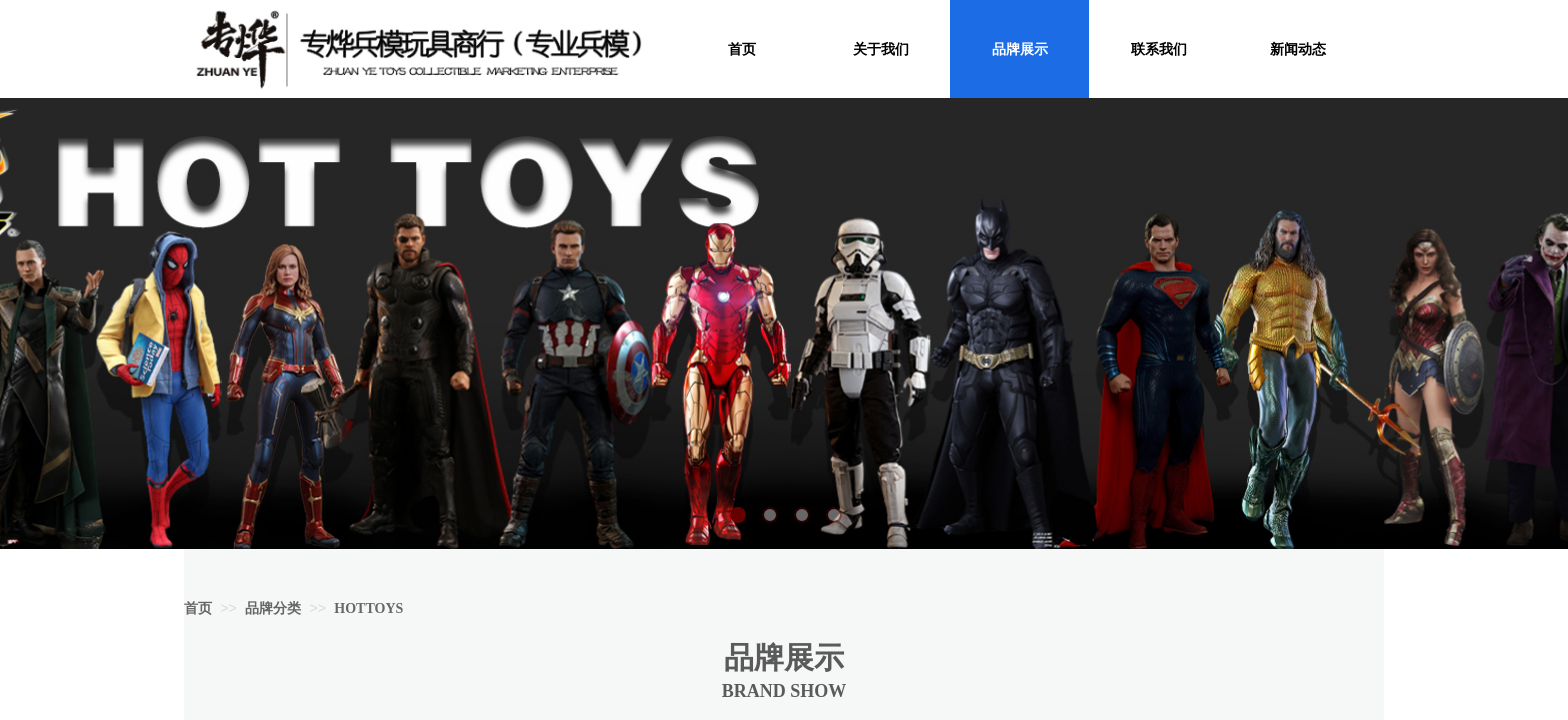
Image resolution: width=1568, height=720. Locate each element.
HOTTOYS (368, 608)
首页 (198, 608)
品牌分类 (273, 608)
